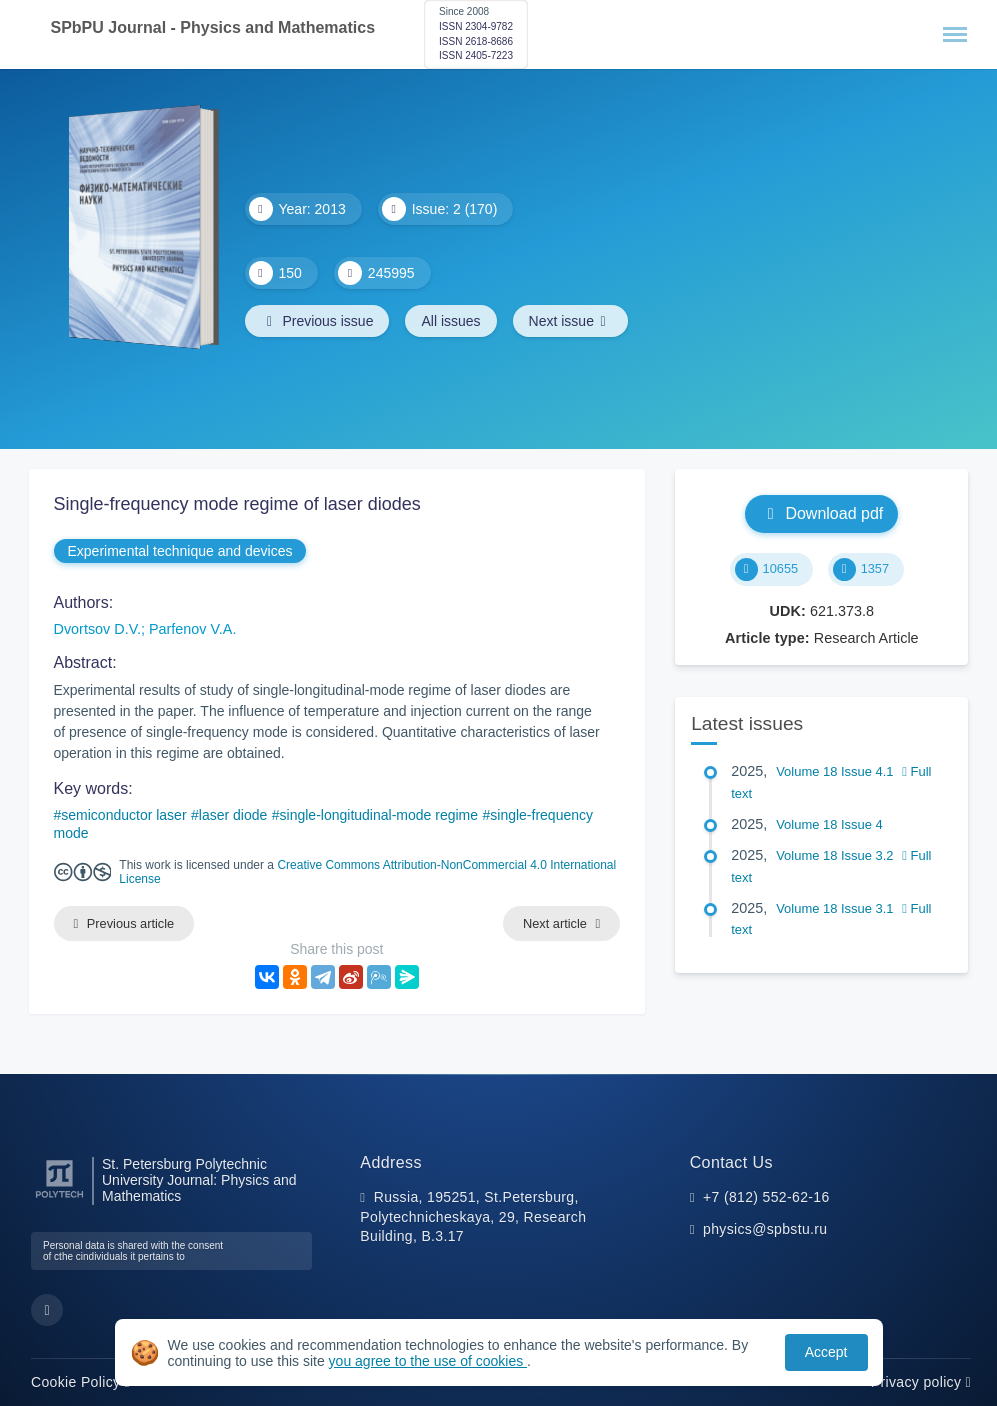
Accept (826, 1352)
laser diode (233, 815)
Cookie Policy (80, 1382)
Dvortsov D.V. (97, 629)
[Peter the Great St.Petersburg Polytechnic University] (59, 1198)
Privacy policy (921, 1382)
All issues (450, 321)
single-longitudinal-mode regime (379, 815)
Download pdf (821, 513)
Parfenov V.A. (192, 629)
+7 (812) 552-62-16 (766, 1197)
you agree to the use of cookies (428, 1361)
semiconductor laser (123, 815)
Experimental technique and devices (180, 551)
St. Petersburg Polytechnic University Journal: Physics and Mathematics (199, 1180)
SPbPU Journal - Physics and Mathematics (213, 27)
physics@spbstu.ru (765, 1229)
